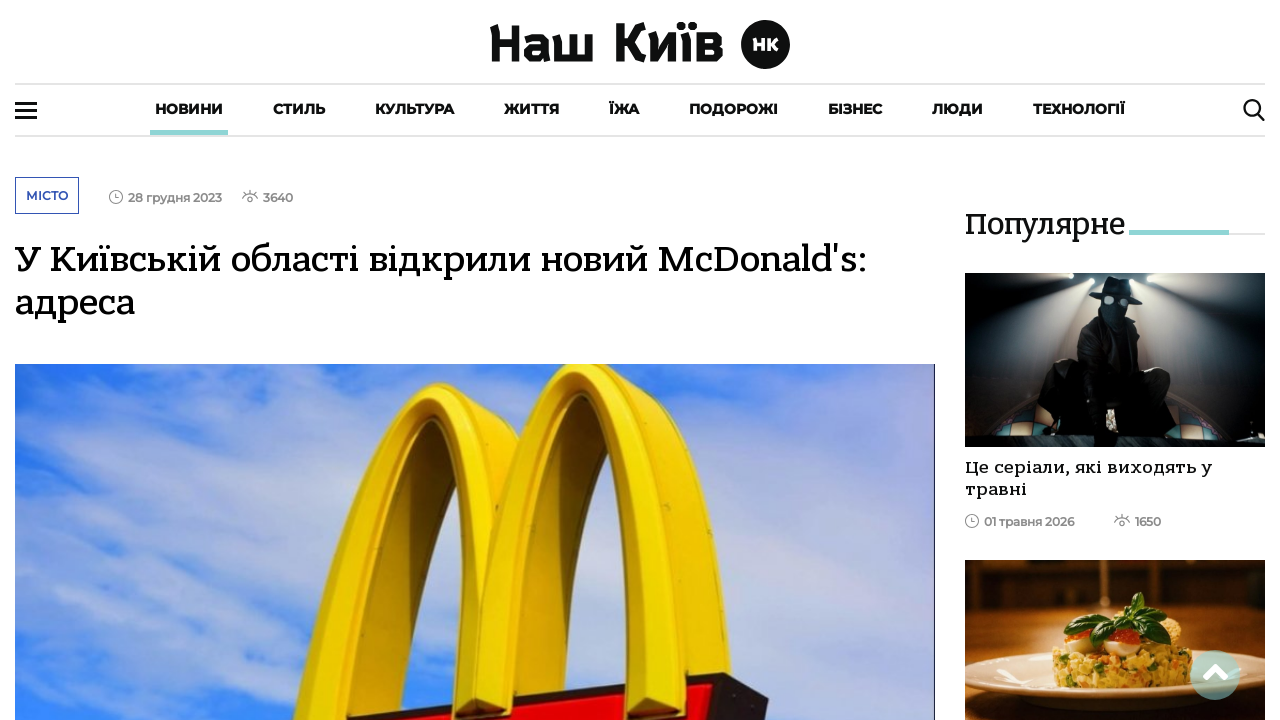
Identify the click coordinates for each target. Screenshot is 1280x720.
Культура (414, 109)
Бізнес (855, 109)
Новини (189, 109)
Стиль (299, 109)
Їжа (624, 109)
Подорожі (733, 109)
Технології (1079, 109)
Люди (957, 109)
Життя (531, 109)
